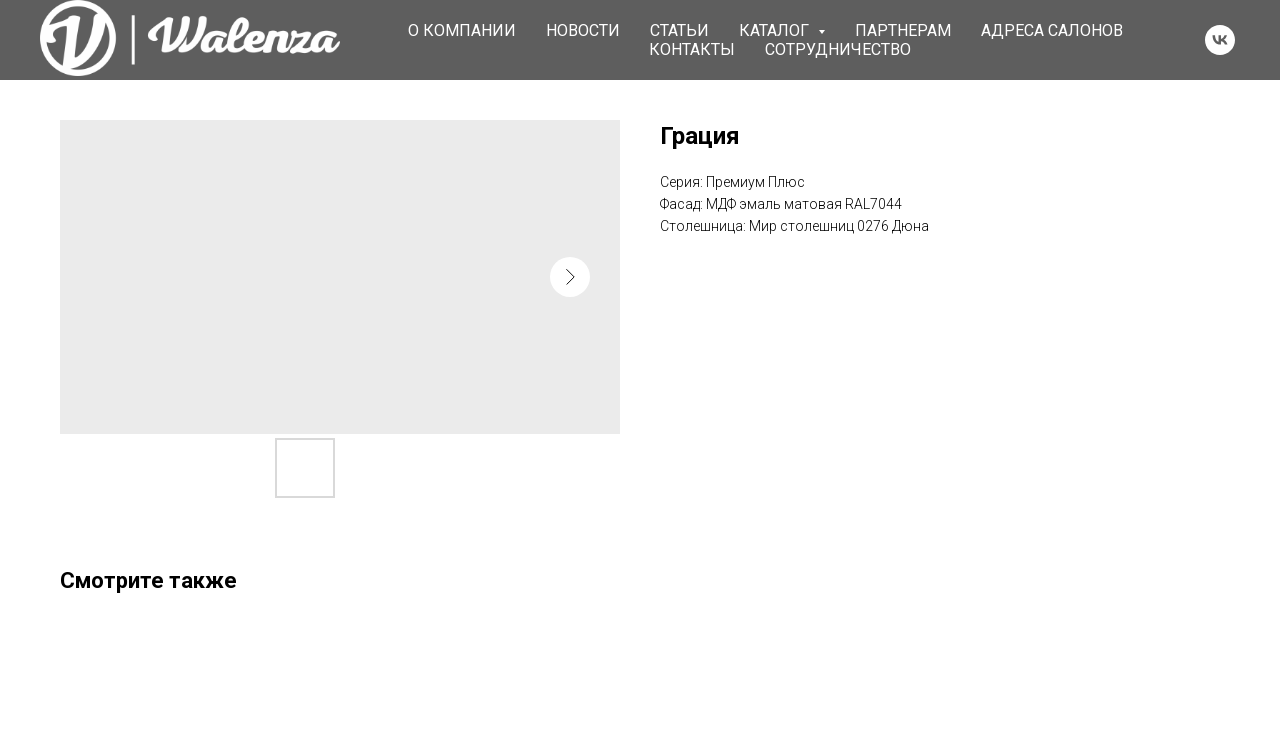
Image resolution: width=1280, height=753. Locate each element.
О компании (462, 30)
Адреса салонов (1052, 30)
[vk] (1220, 40)
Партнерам (903, 30)
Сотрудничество (838, 49)
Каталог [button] (776, 30)
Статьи (679, 30)
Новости (583, 30)
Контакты (692, 49)
